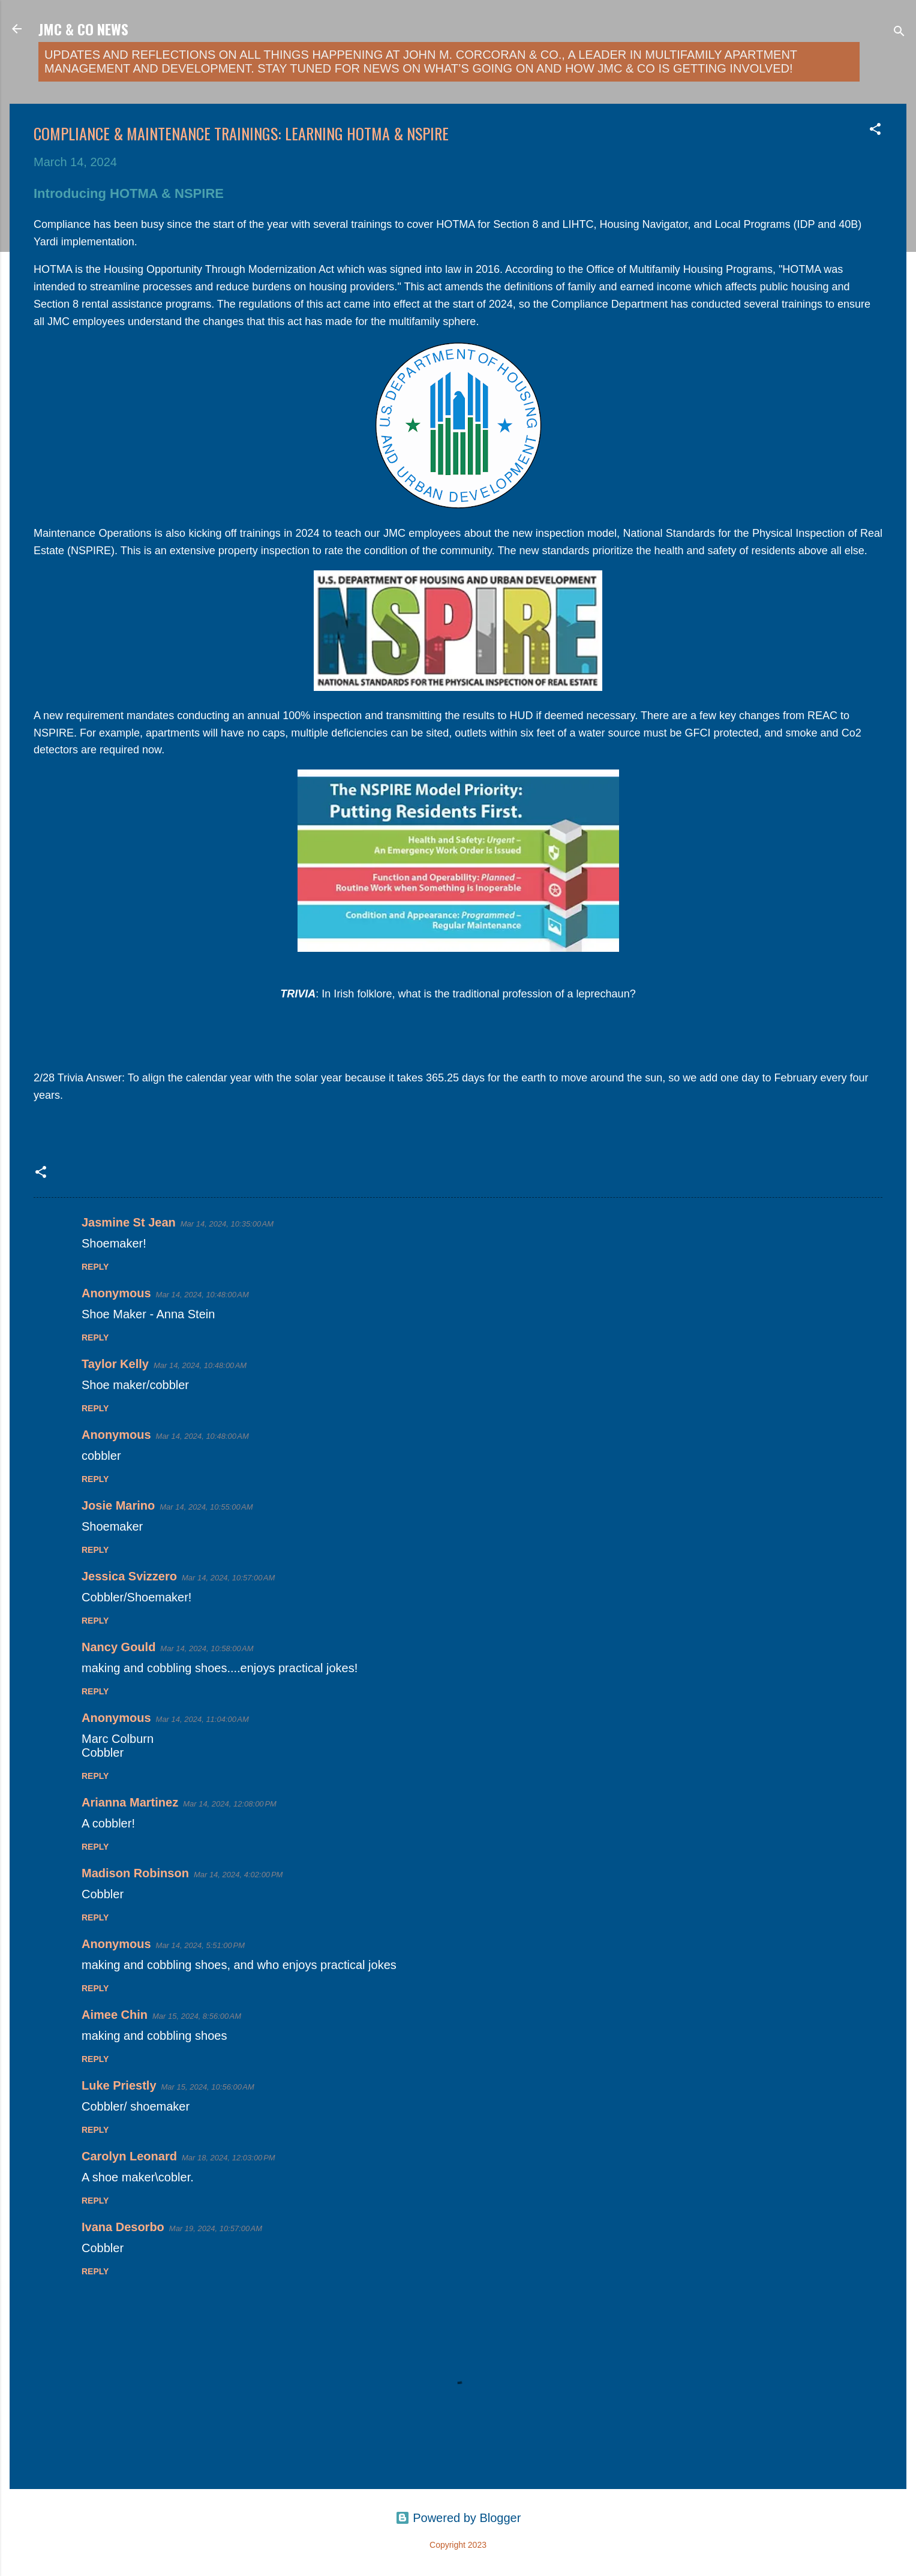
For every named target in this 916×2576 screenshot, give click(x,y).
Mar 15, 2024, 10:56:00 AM (207, 2086)
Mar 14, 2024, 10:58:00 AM (206, 1648)
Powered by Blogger (458, 2517)
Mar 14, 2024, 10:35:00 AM (227, 1223)
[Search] (899, 32)
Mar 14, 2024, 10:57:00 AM (228, 1577)
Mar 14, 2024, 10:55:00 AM (206, 1506)
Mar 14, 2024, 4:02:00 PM (238, 1874)
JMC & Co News (83, 29)
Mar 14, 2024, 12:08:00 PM (230, 1803)
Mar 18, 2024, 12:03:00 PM (228, 2157)
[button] (875, 130)
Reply (95, 1267)
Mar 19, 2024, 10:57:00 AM (215, 2228)
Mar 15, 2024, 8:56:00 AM (196, 2016)
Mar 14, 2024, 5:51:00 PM (200, 1945)
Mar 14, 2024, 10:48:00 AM (202, 1294)
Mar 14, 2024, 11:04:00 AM (202, 1719)
